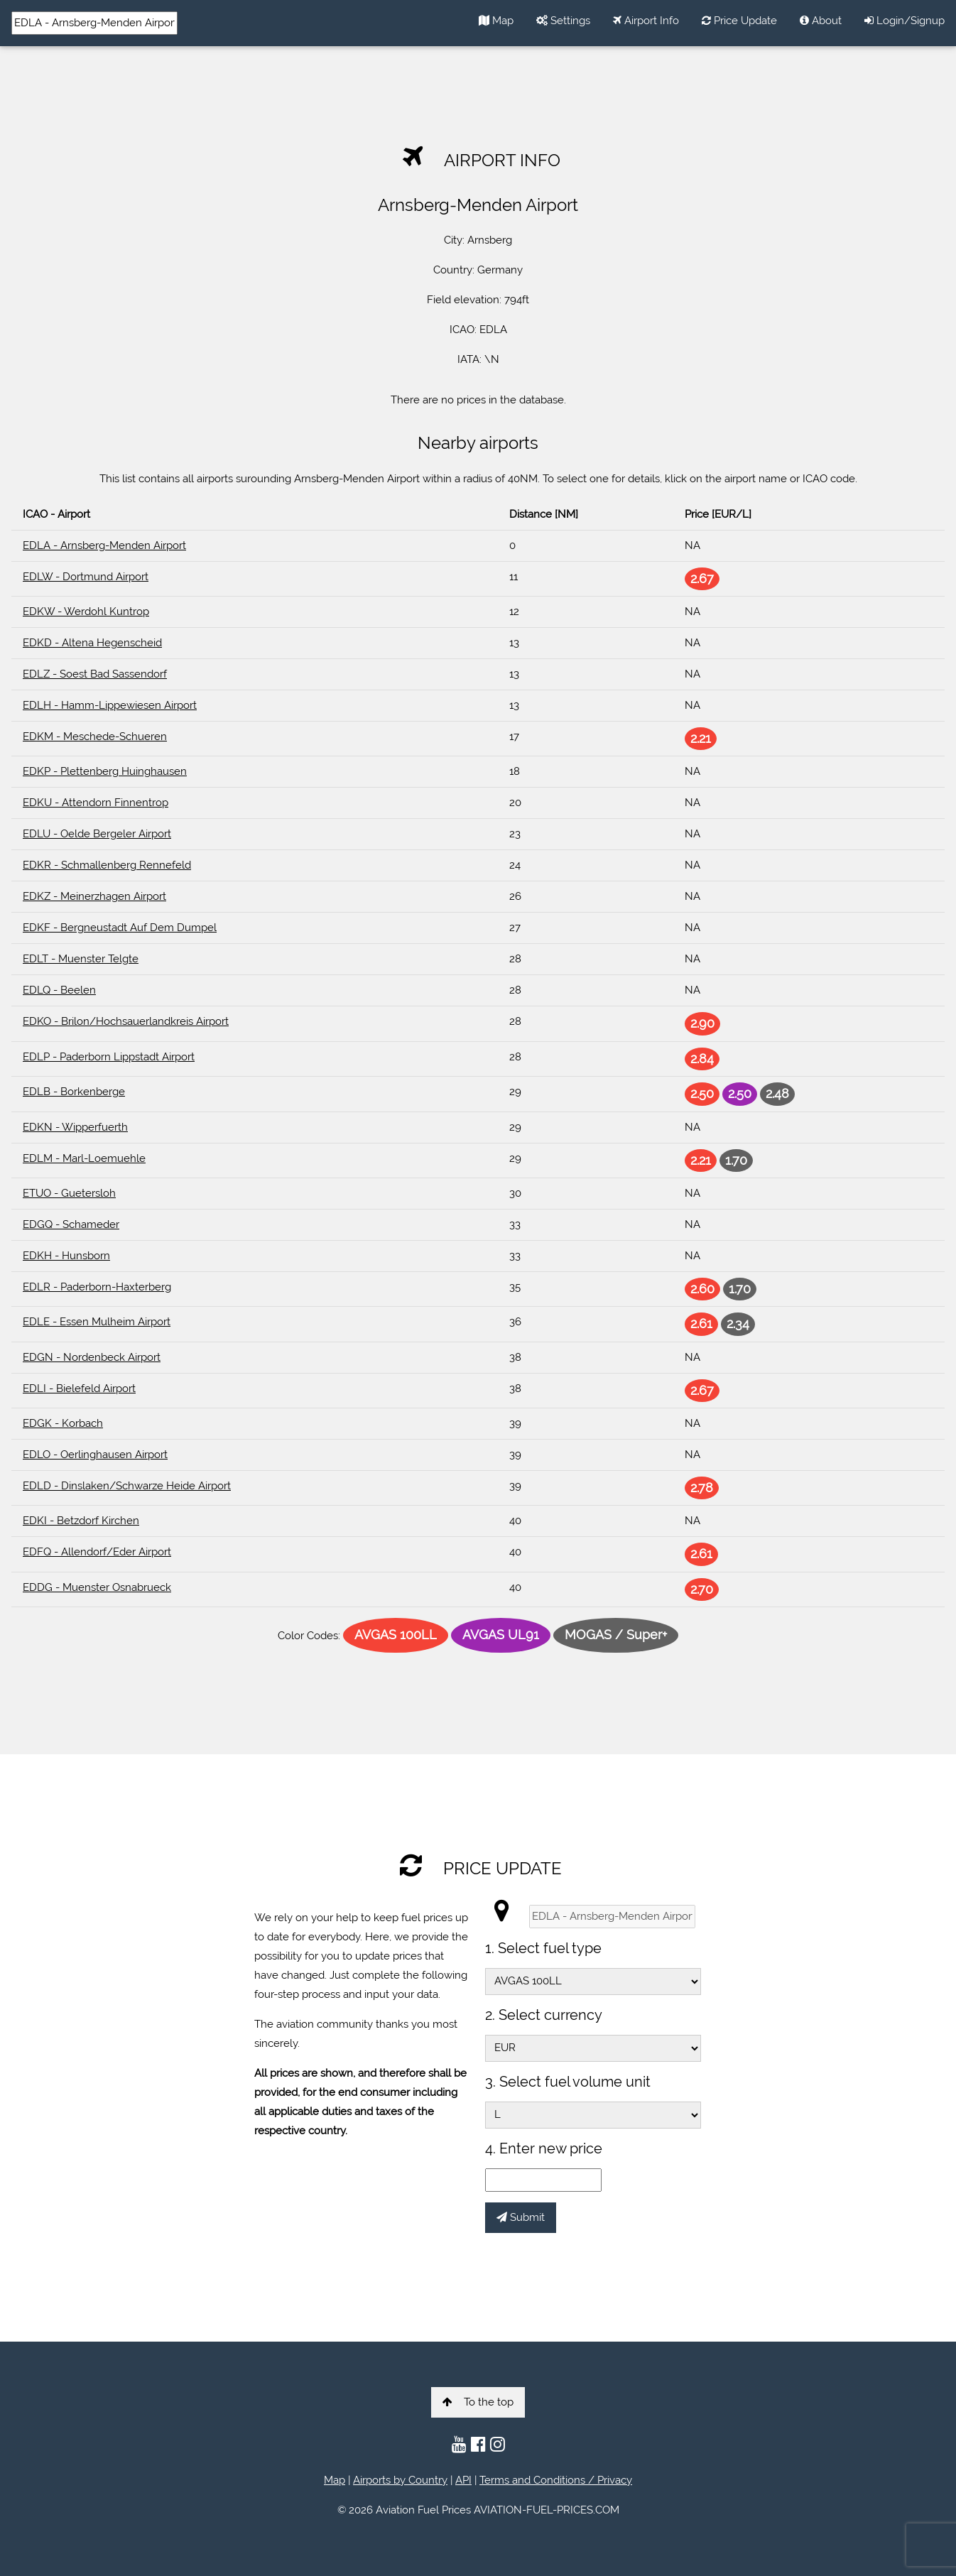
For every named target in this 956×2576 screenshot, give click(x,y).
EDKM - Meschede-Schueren (95, 736)
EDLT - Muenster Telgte (80, 958)
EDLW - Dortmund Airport (85, 576)
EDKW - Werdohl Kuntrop (86, 611)
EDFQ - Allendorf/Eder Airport (97, 1551)
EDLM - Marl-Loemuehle (84, 1158)
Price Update (739, 20)
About (821, 20)
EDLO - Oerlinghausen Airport (95, 1454)
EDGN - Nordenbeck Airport (92, 1357)
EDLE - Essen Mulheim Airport (96, 1321)
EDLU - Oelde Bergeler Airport (97, 833)
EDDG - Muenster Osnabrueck (97, 1587)
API (463, 2480)
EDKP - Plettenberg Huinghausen (105, 771)
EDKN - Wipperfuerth (75, 1127)
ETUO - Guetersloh (69, 1193)
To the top (478, 2402)
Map (496, 20)
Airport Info (646, 20)
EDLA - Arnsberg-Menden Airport (104, 545)
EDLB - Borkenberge (74, 1091)
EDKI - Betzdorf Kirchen (81, 1520)
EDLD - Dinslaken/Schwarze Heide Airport (127, 1485)
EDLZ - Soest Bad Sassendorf (95, 674)
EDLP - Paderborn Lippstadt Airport (109, 1056)
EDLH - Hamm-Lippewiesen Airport (110, 705)
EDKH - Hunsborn (66, 1255)
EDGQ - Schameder (71, 1224)
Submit (520, 2217)
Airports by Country (400, 2480)
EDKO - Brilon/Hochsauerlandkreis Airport (126, 1021)
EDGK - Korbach (63, 1423)
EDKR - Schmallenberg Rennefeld (107, 865)
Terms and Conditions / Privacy (555, 2480)
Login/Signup (904, 20)
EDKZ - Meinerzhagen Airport (94, 896)
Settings (563, 20)
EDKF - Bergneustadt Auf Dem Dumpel (120, 927)
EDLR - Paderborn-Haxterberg (97, 1287)
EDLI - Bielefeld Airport (79, 1388)
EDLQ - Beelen (59, 990)
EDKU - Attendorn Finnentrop (95, 802)
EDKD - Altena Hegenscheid (92, 642)
